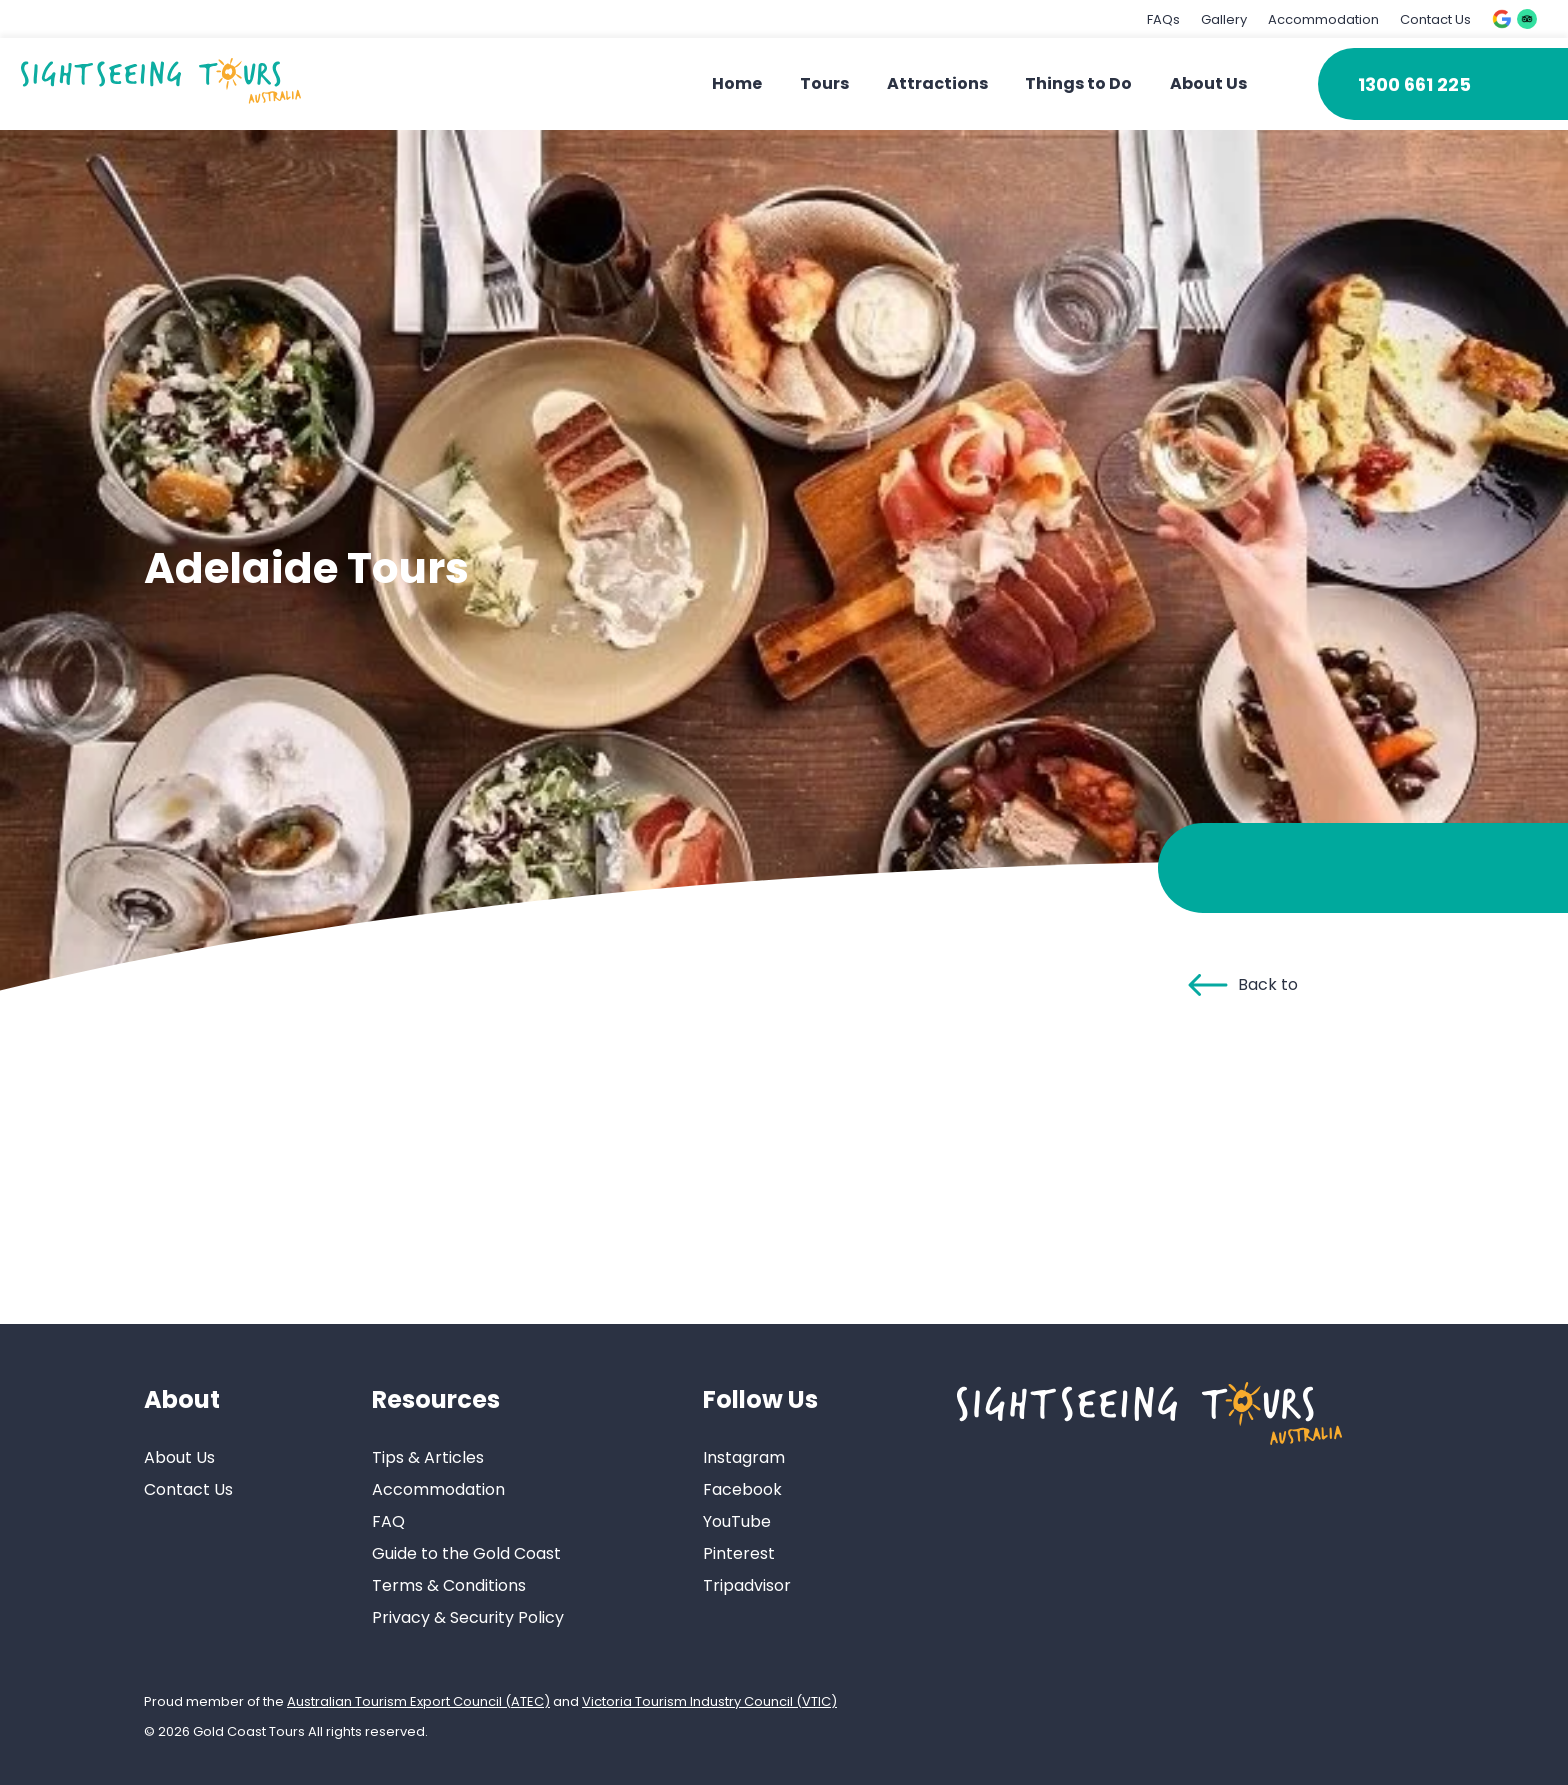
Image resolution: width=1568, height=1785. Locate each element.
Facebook (742, 1489)
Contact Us (1435, 19)
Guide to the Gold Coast (466, 1553)
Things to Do (1078, 83)
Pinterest (739, 1553)
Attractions (937, 83)
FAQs (1163, 19)
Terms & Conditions (449, 1585)
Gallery (1224, 19)
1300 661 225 (1414, 84)
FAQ (388, 1521)
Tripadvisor (747, 1585)
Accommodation (1323, 19)
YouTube (737, 1521)
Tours (824, 83)
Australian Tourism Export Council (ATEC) (418, 1701)
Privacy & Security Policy (468, 1617)
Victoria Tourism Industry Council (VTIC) (709, 1701)
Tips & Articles (428, 1457)
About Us (1208, 83)
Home (737, 83)
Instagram (744, 1457)
